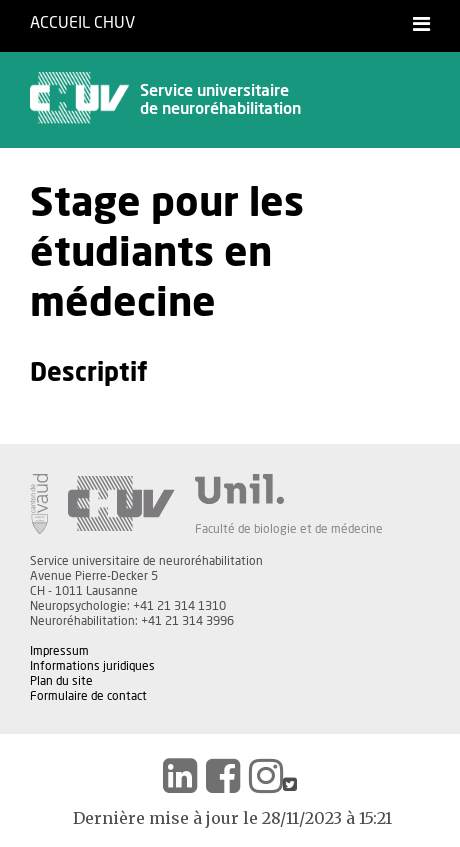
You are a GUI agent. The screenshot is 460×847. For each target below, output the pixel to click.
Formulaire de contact (88, 696)
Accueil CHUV (82, 23)
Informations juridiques (92, 666)
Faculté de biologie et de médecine (289, 529)
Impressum (59, 651)
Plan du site (61, 681)
